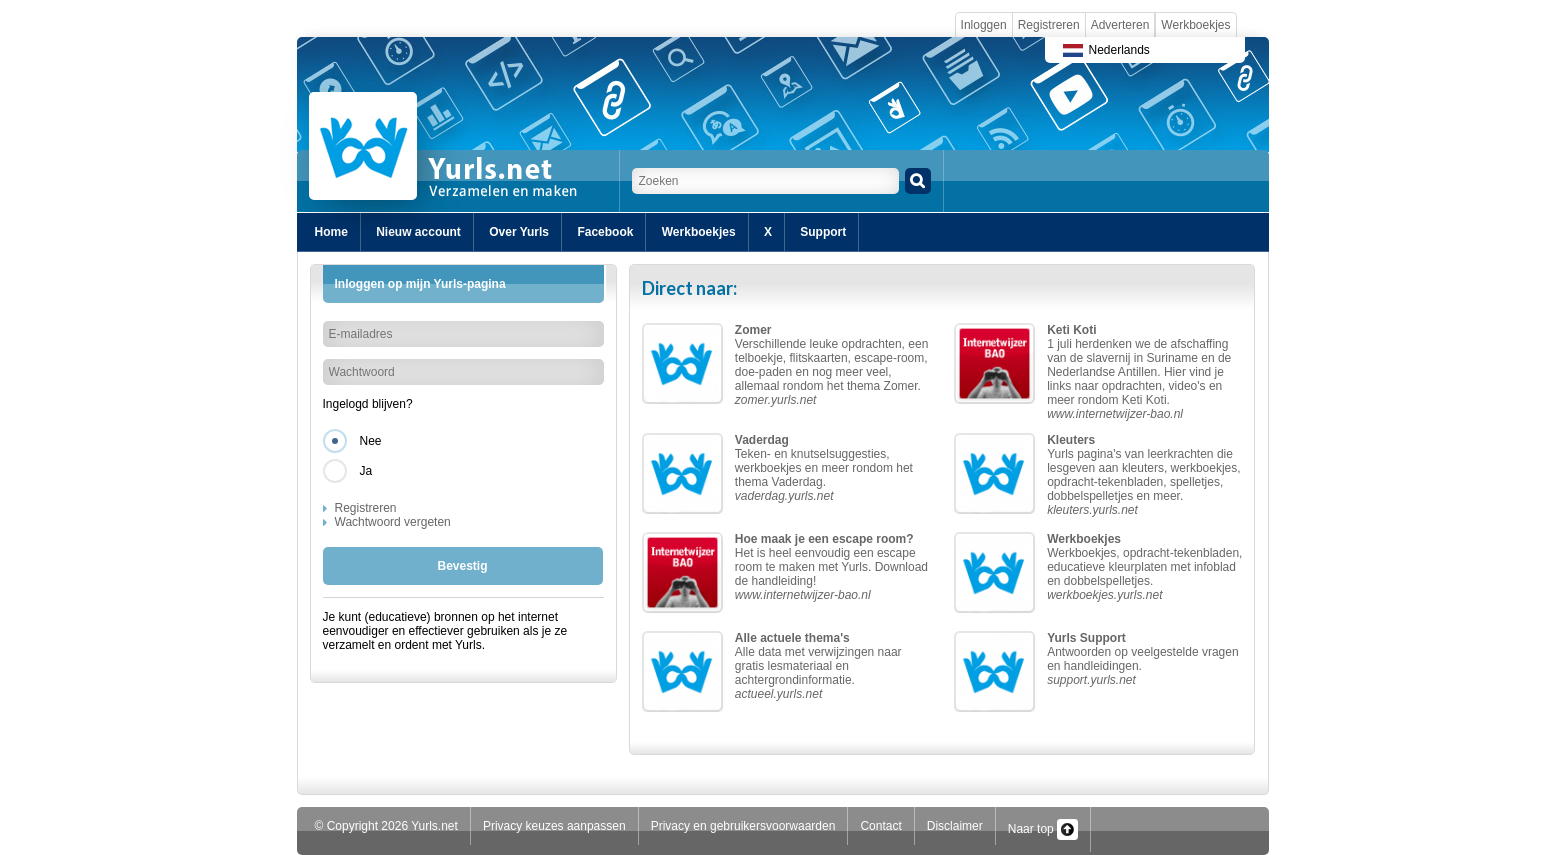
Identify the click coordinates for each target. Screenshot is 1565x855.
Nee (371, 441)
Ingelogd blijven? (368, 404)
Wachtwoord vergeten (393, 522)
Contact (880, 826)
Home (331, 232)
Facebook (605, 232)
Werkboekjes (1195, 25)
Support (823, 232)
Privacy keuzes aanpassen (554, 826)
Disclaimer (955, 826)
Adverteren (1120, 25)
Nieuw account (418, 232)
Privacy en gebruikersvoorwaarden (743, 826)
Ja (366, 471)
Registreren (1049, 25)
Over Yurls (519, 232)
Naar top (1043, 829)
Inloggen (984, 25)
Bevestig (462, 566)
